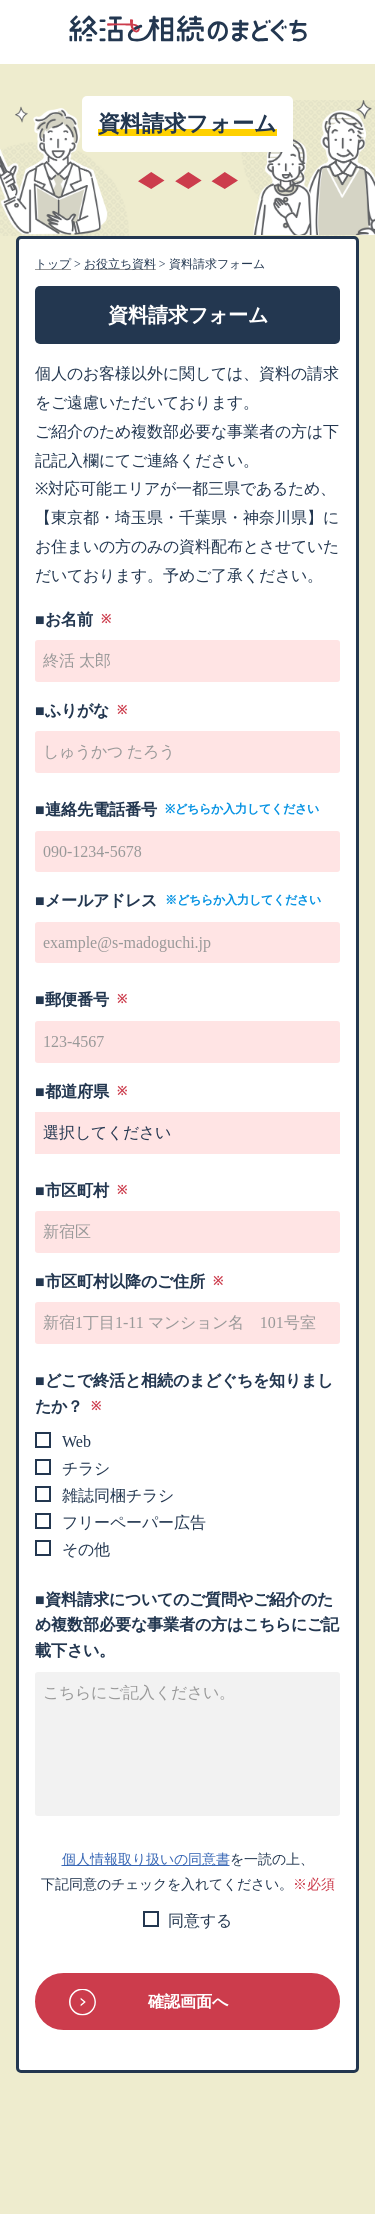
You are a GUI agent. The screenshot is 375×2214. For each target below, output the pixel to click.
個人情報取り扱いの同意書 (146, 1859)
